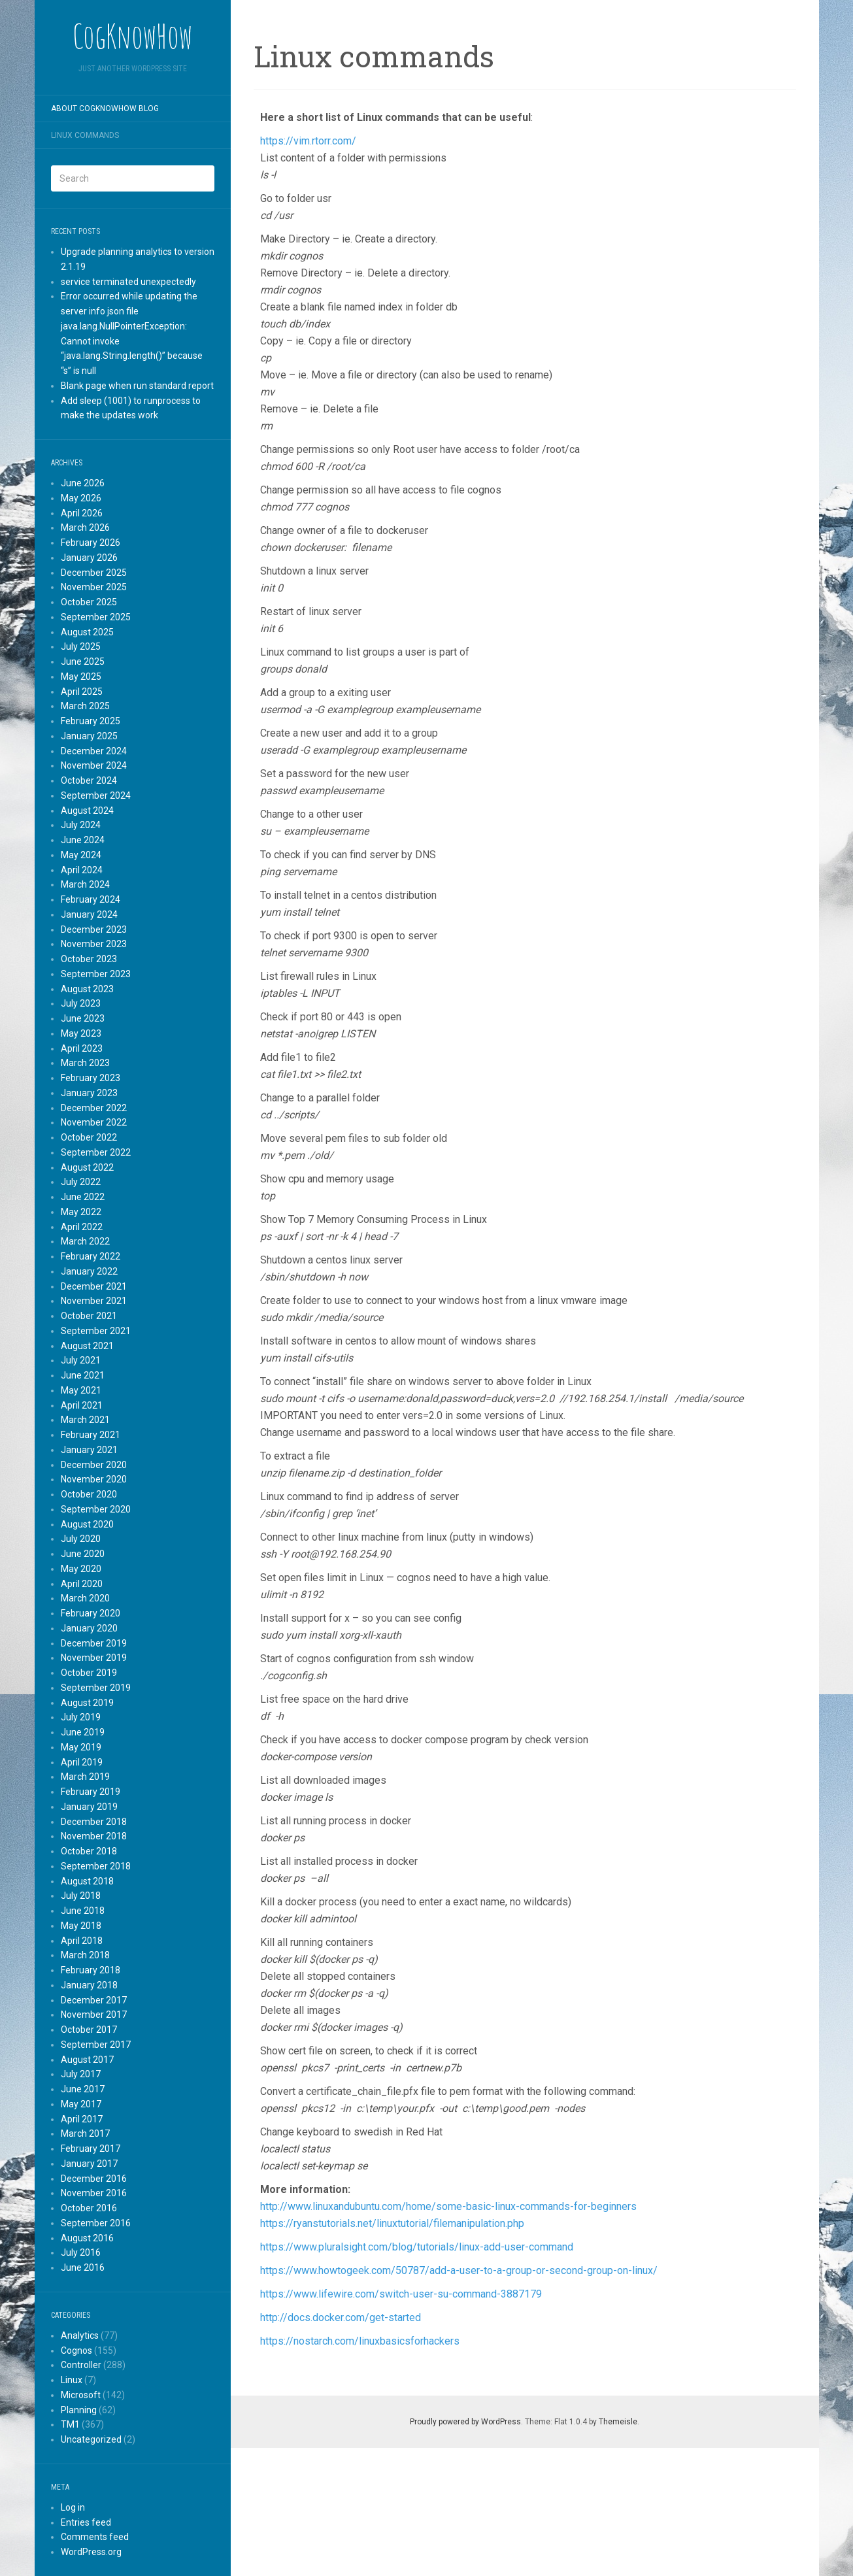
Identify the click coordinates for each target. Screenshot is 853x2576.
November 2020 (94, 1479)
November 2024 (94, 765)
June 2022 (83, 1197)
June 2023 (83, 1018)
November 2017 (94, 2014)
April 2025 (82, 691)
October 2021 (89, 1316)
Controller (81, 2365)
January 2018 (89, 1985)
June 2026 (83, 483)
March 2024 (85, 884)
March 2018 (85, 1955)
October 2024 (89, 780)
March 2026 (85, 527)
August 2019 (87, 1703)
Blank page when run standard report (137, 385)
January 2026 (89, 557)
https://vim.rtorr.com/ (308, 141)
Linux (71, 2380)
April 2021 (82, 1405)
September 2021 (96, 1331)
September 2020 (96, 1509)
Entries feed (86, 2522)
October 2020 (89, 1494)
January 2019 (89, 1806)
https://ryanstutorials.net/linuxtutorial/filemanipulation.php (392, 2223)
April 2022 (82, 1227)
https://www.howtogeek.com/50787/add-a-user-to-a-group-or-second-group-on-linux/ (459, 2270)
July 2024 (81, 825)
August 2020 (87, 1524)
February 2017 (90, 2148)
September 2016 (96, 2223)
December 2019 (94, 1643)
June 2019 (83, 1732)
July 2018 (81, 1895)
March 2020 (85, 1598)
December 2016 (94, 2178)
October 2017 (89, 2029)
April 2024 (82, 870)
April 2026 (82, 513)
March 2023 (85, 1063)
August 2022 (87, 1167)
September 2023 (96, 974)
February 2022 (90, 1256)
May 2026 (81, 498)
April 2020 (82, 1584)
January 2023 (89, 1093)
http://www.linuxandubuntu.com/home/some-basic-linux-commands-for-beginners (448, 2206)
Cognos (76, 2350)
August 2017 (87, 2059)
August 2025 (87, 632)
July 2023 (81, 1003)
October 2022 (89, 1137)
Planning (79, 2410)
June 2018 (83, 1910)
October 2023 (89, 959)
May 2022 (81, 1212)
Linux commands (85, 135)
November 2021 (94, 1301)
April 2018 (82, 1940)
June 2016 (83, 2267)
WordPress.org (91, 2552)
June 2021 (83, 1375)
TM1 (70, 2424)
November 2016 (94, 2193)
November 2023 (94, 944)
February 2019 (90, 1791)
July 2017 (81, 2074)
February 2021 (90, 1435)
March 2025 (85, 706)
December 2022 (94, 1108)
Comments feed (95, 2537)
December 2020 (94, 1465)
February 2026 (90, 542)
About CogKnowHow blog (105, 108)
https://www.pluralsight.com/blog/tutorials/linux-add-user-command (416, 2247)
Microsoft (81, 2395)
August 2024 (87, 810)
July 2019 (81, 1717)
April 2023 (82, 1048)
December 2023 (94, 929)
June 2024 (83, 840)
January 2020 (89, 1628)
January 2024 (89, 914)
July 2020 (81, 1538)
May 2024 (81, 855)
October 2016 (89, 2208)
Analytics (80, 2335)
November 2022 (94, 1122)
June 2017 (83, 2089)
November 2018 (94, 1836)
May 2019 (81, 1747)
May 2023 (81, 1033)
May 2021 (81, 1390)
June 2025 (83, 661)
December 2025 (94, 572)
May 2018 (81, 1925)
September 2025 (96, 617)
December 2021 (94, 1286)
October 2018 (89, 1851)
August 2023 (87, 989)
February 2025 (90, 721)
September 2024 (96, 795)
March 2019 (85, 1776)
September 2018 (96, 1866)
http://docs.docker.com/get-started (340, 2317)
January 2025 (89, 736)
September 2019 (96, 1687)
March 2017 (85, 2133)
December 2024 (94, 751)
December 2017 (94, 2000)
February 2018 (90, 1970)
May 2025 (81, 676)
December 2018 (94, 1821)
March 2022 (85, 1241)
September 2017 (96, 2044)
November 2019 (94, 1657)
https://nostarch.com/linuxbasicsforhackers (360, 2341)
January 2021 (89, 1450)
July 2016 (81, 2252)
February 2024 (90, 899)
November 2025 (94, 587)
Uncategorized (91, 2439)
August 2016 (87, 2238)
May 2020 (81, 1569)
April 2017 (82, 2119)
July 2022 (81, 1182)
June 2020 (83, 1553)
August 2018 (87, 1881)
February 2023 (90, 1078)
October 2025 (89, 602)
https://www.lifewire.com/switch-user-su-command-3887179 (401, 2294)
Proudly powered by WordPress (465, 2421)
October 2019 (89, 1672)
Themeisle (618, 2421)
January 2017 (89, 2163)
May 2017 (81, 2104)
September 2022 (96, 1152)
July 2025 (81, 646)
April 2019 (82, 1762)
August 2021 (87, 1346)
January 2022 (89, 1271)
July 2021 (81, 1360)
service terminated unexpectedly (128, 281)
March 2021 (85, 1419)
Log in (73, 2507)
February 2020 (90, 1613)
